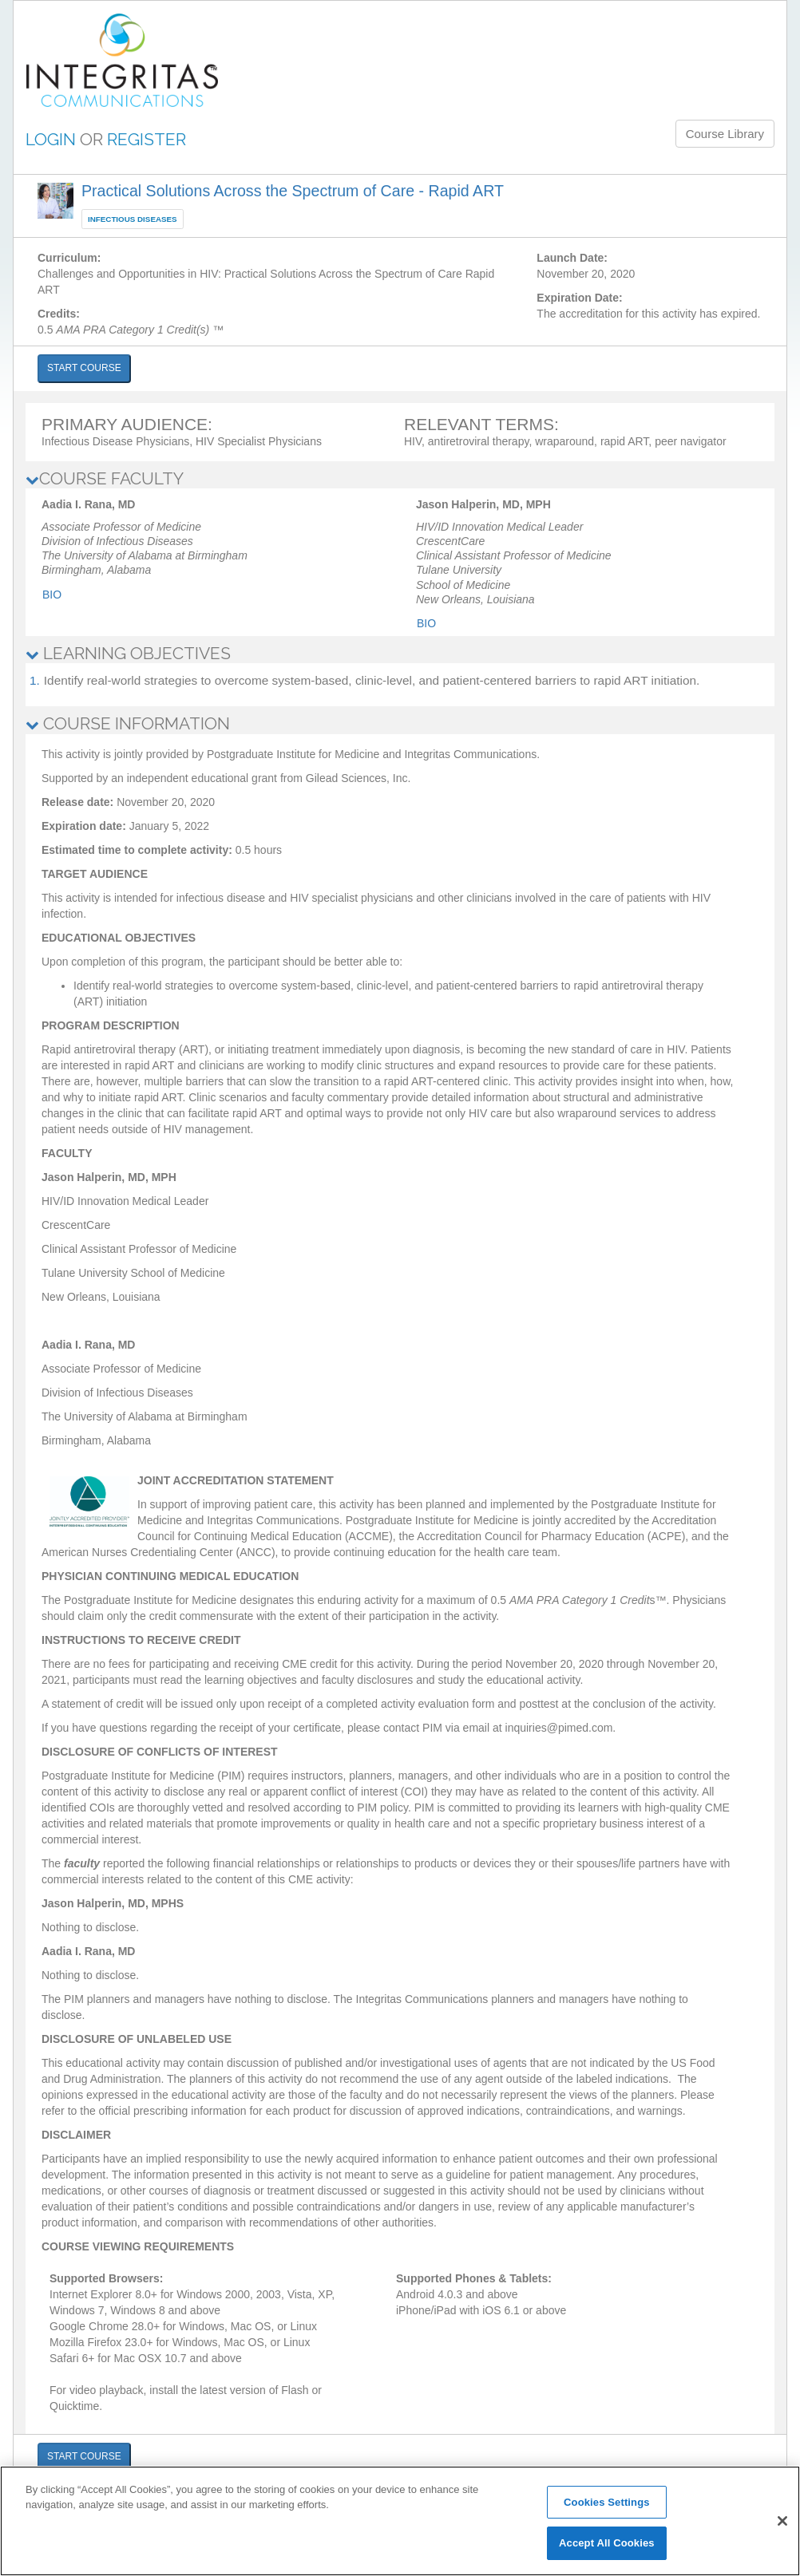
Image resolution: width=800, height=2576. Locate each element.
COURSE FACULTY (105, 478)
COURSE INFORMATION (128, 723)
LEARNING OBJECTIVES (128, 653)
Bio (51, 594)
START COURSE (84, 367)
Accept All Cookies (607, 2543)
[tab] (400, 478)
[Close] (782, 2520)
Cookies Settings (607, 2502)
